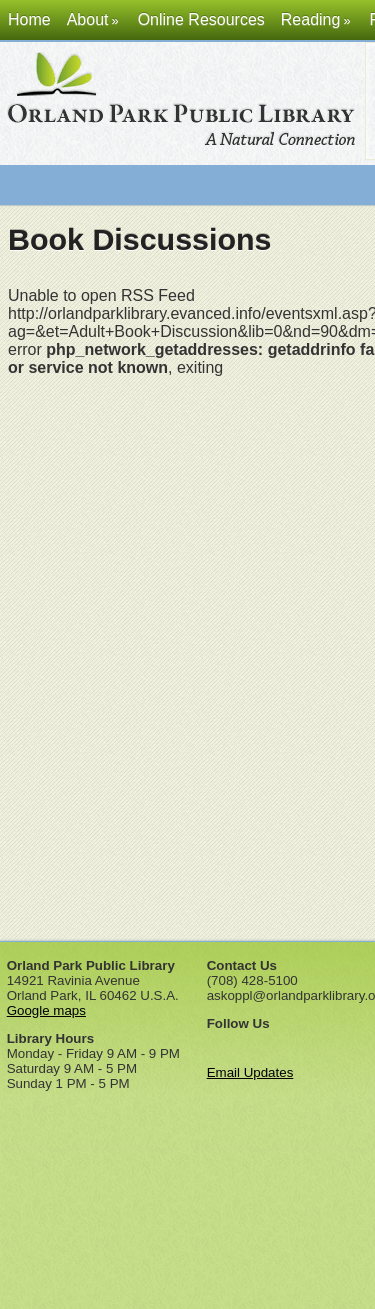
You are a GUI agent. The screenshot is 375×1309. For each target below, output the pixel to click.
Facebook (220, 1039)
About (94, 19)
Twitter (256, 1039)
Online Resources (201, 19)
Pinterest (292, 1039)
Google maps (46, 1003)
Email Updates (250, 1065)
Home (29, 19)
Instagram (328, 1039)
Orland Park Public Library (184, 104)
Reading (317, 19)
